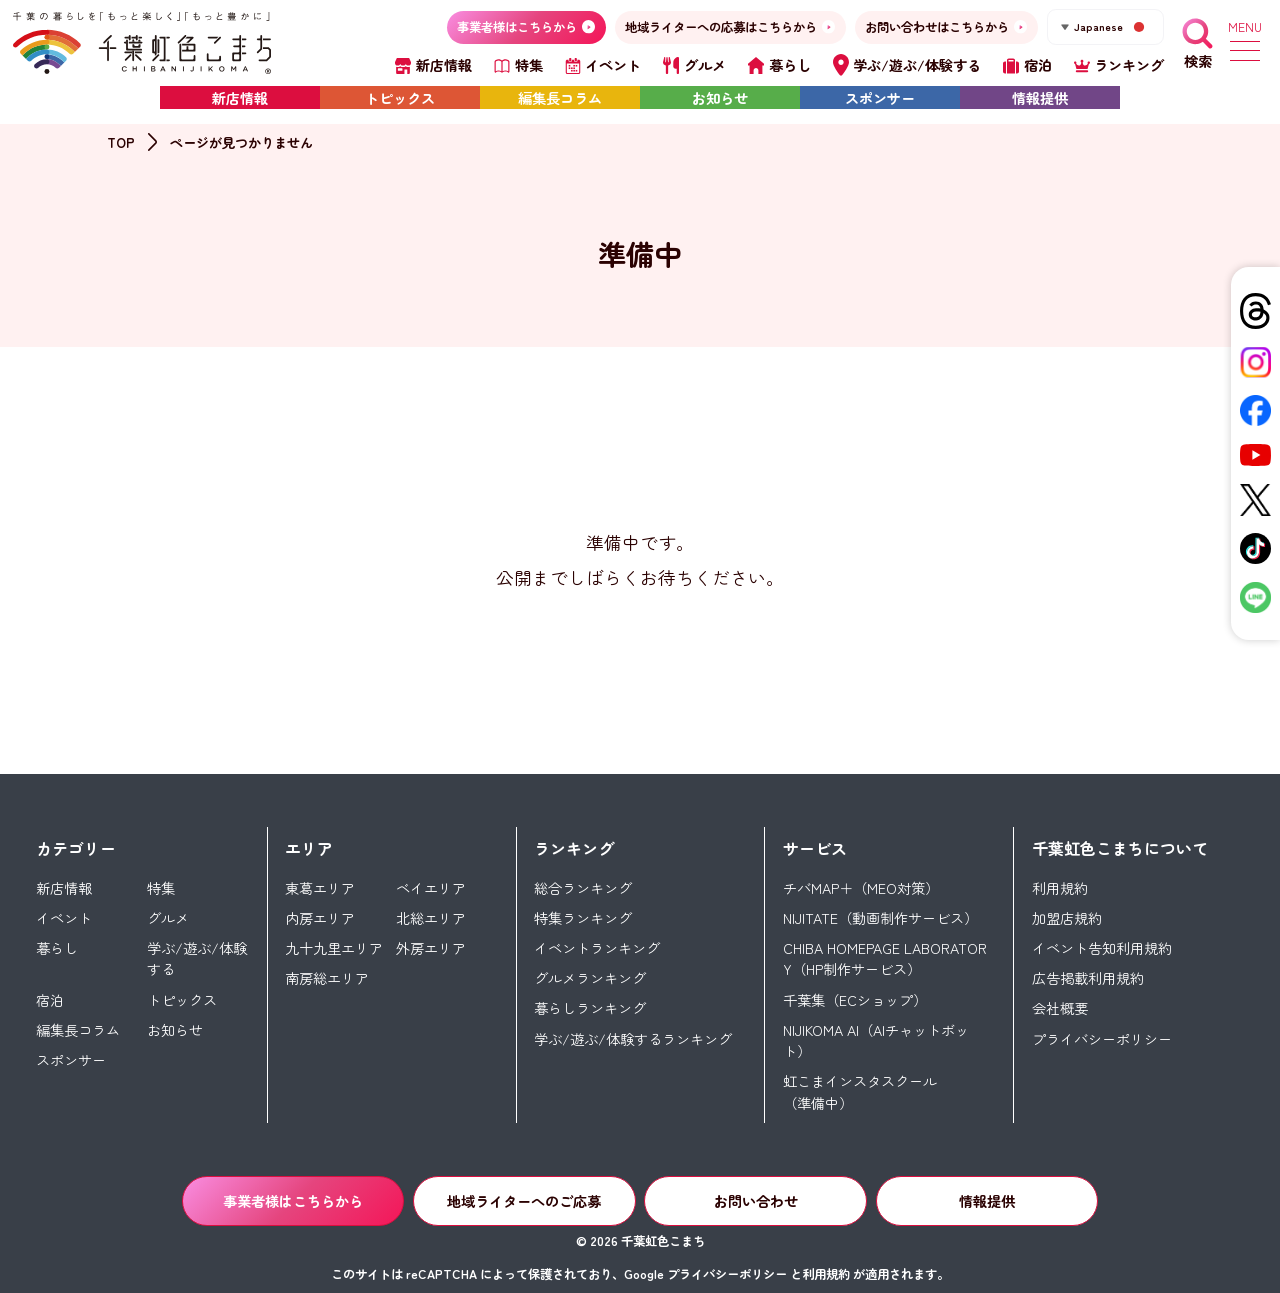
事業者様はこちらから (293, 1201)
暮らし (57, 948)
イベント (64, 918)
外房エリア (431, 948)
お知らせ (720, 98)
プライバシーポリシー (1102, 1039)
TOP (121, 142)
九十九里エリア (334, 948)
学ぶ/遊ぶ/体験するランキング (633, 1039)
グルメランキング (590, 978)
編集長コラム (560, 98)
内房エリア (320, 918)
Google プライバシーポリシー (705, 1274)
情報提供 (1040, 98)
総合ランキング (583, 888)
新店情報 (240, 98)
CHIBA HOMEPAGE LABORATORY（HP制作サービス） (885, 958)
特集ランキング (583, 918)
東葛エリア (320, 888)
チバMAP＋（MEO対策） (861, 888)
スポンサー (880, 98)
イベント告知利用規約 (1102, 948)
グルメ (168, 918)
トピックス (400, 98)
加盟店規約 (1067, 918)
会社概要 (1060, 1008)
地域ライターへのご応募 (524, 1201)
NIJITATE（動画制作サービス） (880, 918)
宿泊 (50, 1000)
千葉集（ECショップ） (855, 1000)
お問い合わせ (756, 1201)
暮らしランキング (590, 1008)
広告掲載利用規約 (1088, 978)
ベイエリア (431, 888)
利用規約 (1060, 888)
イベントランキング (597, 948)
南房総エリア (327, 978)
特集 (161, 888)
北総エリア (431, 918)
